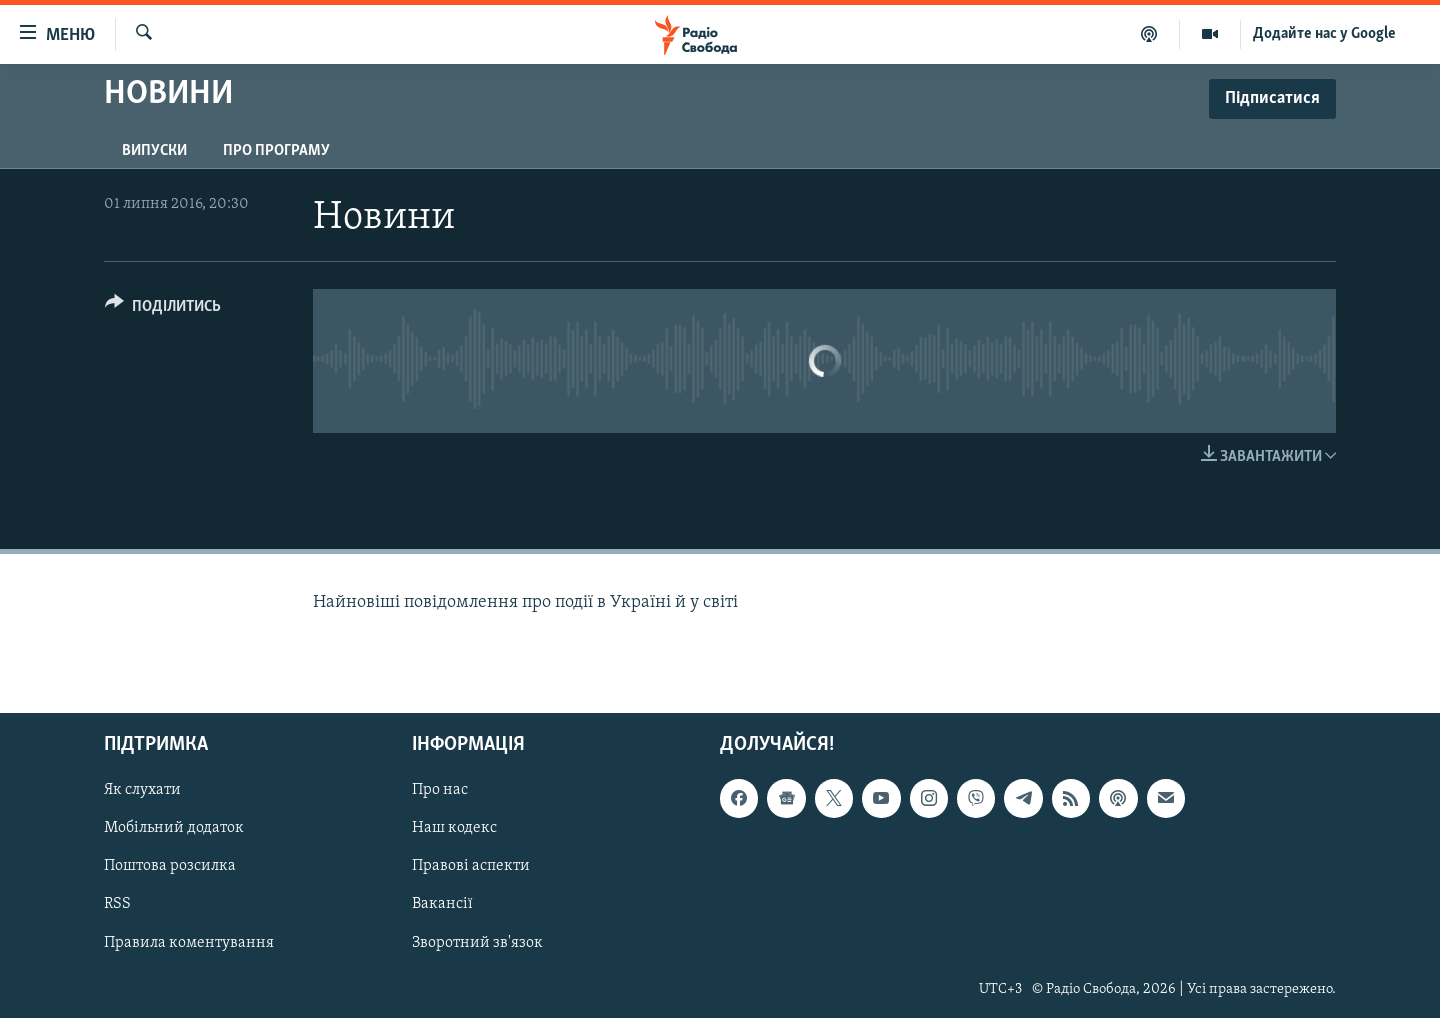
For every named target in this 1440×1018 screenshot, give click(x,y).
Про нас (440, 791)
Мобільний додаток (174, 829)
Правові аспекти (471, 867)
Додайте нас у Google (1324, 34)
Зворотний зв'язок (477, 943)
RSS (117, 905)
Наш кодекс (454, 829)
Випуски (154, 151)
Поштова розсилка (170, 867)
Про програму (276, 151)
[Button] (163, 309)
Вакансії (442, 905)
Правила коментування (189, 943)
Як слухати (142, 791)
